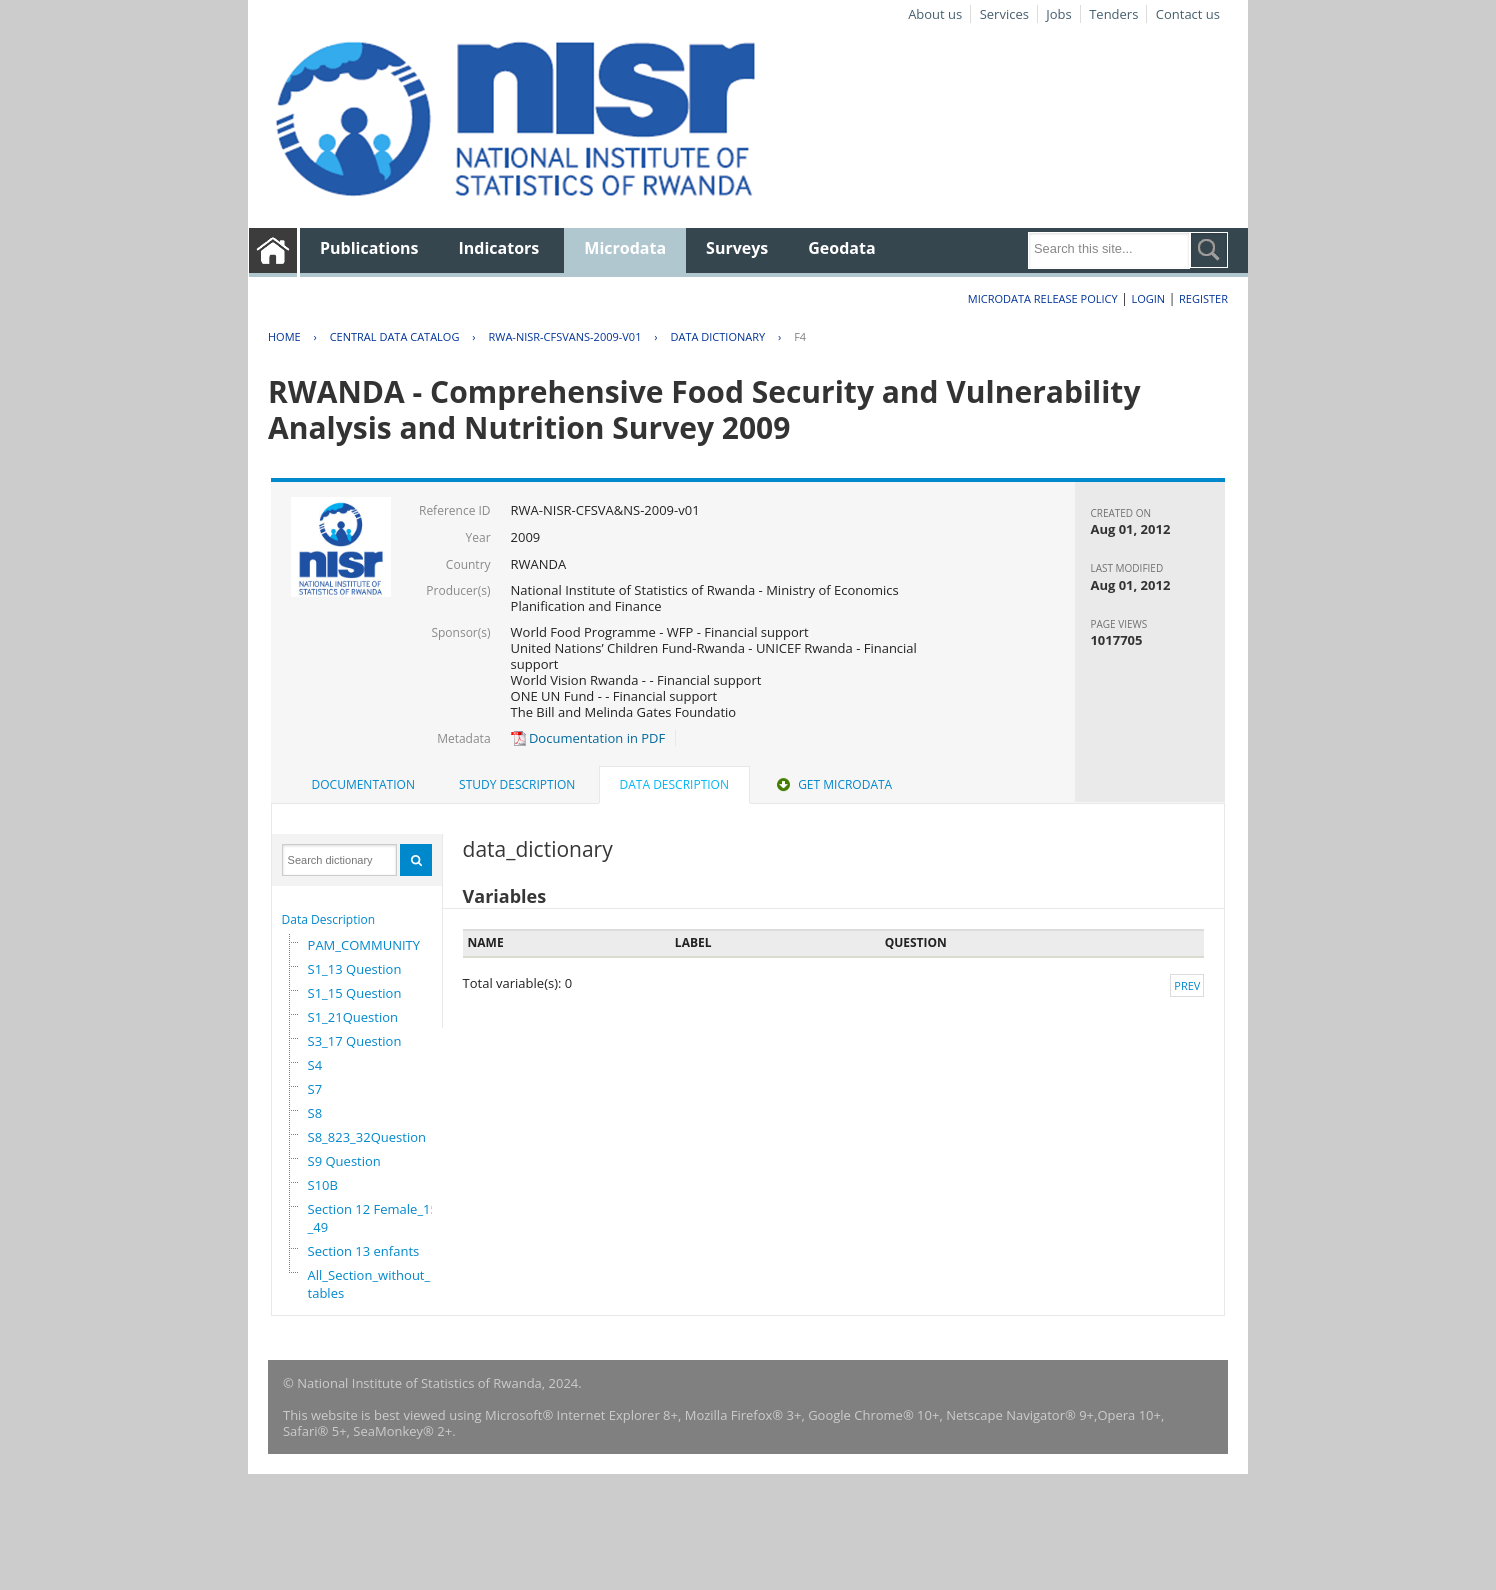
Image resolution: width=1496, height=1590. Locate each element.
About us (935, 14)
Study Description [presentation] (517, 784)
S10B (323, 1185)
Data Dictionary (717, 336)
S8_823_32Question (367, 1137)
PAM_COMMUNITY (364, 945)
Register (1203, 298)
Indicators (499, 248)
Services (1004, 14)
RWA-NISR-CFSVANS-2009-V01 (564, 336)
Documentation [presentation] (363, 784)
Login (1148, 298)
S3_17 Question (355, 1041)
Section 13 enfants (364, 1251)
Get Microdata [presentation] (832, 784)
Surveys (737, 248)
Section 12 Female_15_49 (373, 1218)
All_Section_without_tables (369, 1284)
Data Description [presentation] (674, 784)
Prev (1187, 985)
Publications (369, 248)
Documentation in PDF (588, 738)
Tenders (1113, 14)
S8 (315, 1113)
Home (284, 336)
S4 (315, 1065)
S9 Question (344, 1161)
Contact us (1188, 14)
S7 (315, 1089)
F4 (800, 336)
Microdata (625, 248)
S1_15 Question (355, 993)
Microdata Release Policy (1043, 298)
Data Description (329, 919)
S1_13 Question (355, 969)
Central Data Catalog (395, 336)
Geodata (841, 248)
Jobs (1058, 14)
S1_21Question (353, 1017)
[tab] (363, 785)
